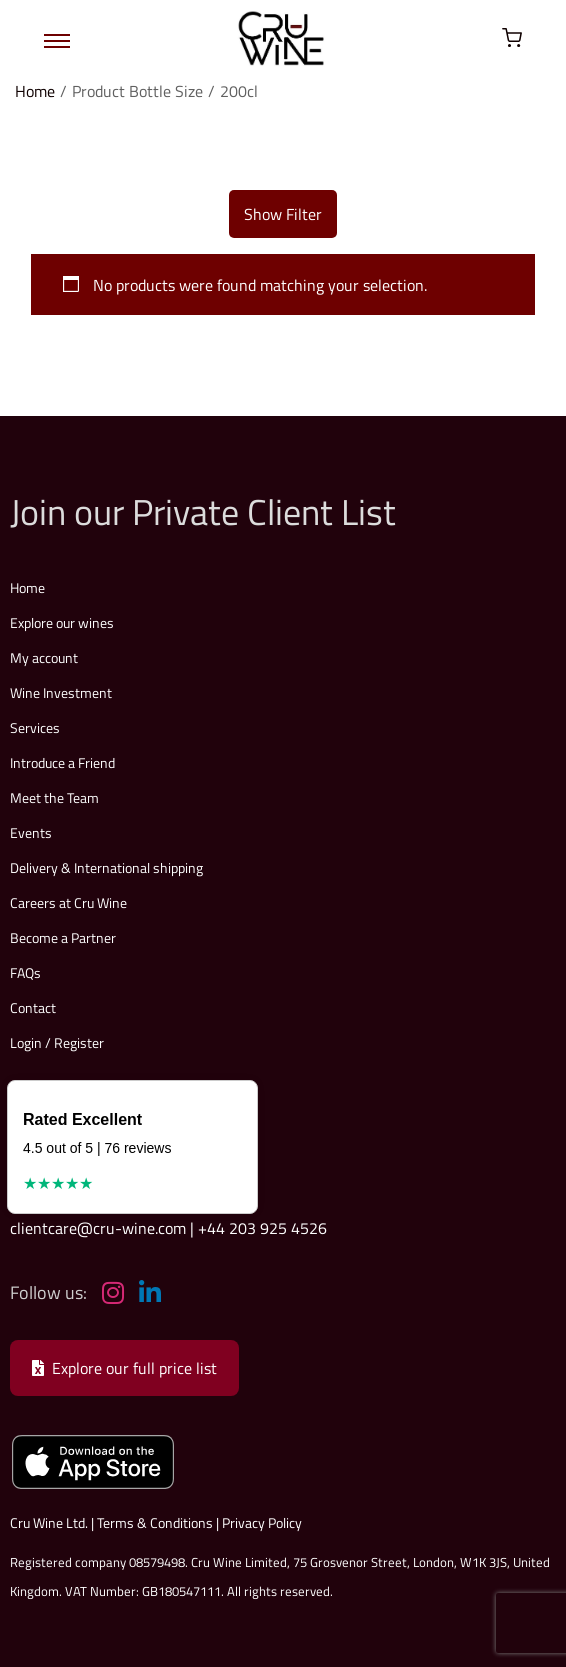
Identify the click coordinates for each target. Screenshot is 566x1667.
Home (35, 91)
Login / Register (57, 1042)
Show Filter (283, 214)
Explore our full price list (124, 1368)
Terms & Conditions (155, 1522)
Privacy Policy (262, 1522)
